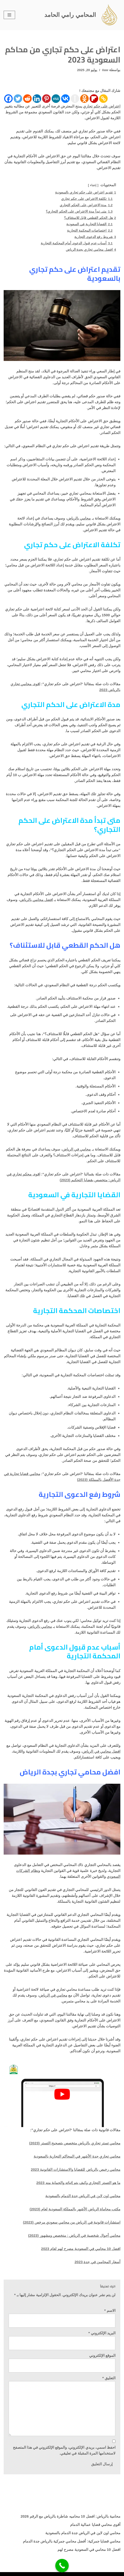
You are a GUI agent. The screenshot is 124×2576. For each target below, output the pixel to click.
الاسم (109, 2310)
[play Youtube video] (62, 2094)
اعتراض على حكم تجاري (101, 106)
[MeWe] (56, 98)
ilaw (105, 70)
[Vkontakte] (65, 98)
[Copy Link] (103, 98)
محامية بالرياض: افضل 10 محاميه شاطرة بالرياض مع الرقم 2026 (70, 2516)
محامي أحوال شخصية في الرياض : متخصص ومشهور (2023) (74, 2235)
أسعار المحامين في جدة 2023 (97, 2262)
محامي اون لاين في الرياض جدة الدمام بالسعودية (82, 2196)
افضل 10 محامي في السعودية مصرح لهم (88, 2549)
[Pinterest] (46, 98)
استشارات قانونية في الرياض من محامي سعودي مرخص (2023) (71, 2222)
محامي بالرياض (79, 518)
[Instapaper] (75, 98)
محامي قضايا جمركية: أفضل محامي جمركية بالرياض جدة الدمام (71, 2541)
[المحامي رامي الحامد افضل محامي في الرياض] (82, 14)
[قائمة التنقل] (9, 15)
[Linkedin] (37, 98)
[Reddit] (27, 98)
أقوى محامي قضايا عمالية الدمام (95, 2524)
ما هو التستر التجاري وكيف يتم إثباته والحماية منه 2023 (78, 2183)
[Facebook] (8, 98)
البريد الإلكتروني (101, 2333)
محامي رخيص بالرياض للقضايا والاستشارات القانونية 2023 (75, 2169)
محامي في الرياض (76, 1149)
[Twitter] (18, 98)
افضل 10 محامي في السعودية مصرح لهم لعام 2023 (80, 2249)
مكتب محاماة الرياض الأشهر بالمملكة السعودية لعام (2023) (74, 2209)
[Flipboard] (94, 98)
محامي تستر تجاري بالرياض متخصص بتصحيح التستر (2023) (74, 2143)
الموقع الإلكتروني (102, 2355)
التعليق (108, 2378)
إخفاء (93, 185)
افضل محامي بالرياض (36, 900)
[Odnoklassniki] (84, 98)
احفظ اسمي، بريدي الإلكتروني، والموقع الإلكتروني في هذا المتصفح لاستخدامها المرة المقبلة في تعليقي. (64, 2450)
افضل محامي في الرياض (101, 1751)
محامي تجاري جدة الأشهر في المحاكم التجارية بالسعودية (77, 2156)
